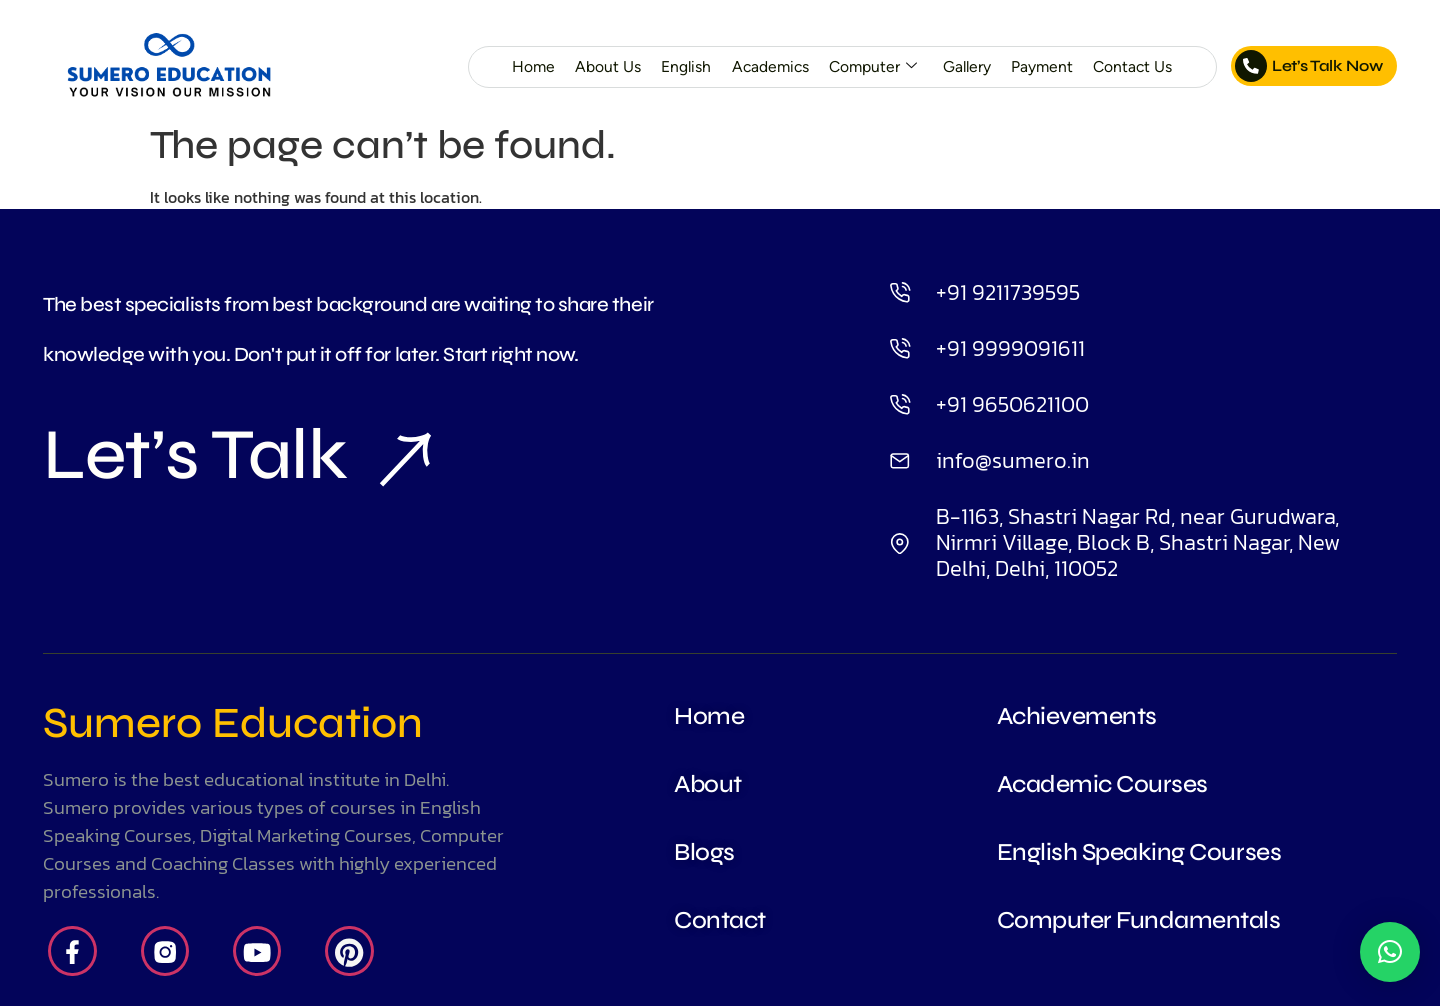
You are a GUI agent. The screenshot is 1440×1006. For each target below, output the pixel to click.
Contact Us (1132, 66)
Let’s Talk (237, 456)
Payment (1041, 66)
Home (531, 66)
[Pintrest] (351, 951)
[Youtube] (258, 951)
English (684, 66)
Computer (872, 67)
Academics (768, 66)
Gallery (966, 66)
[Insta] (165, 951)
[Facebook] (72, 951)
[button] (1390, 952)
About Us (606, 66)
